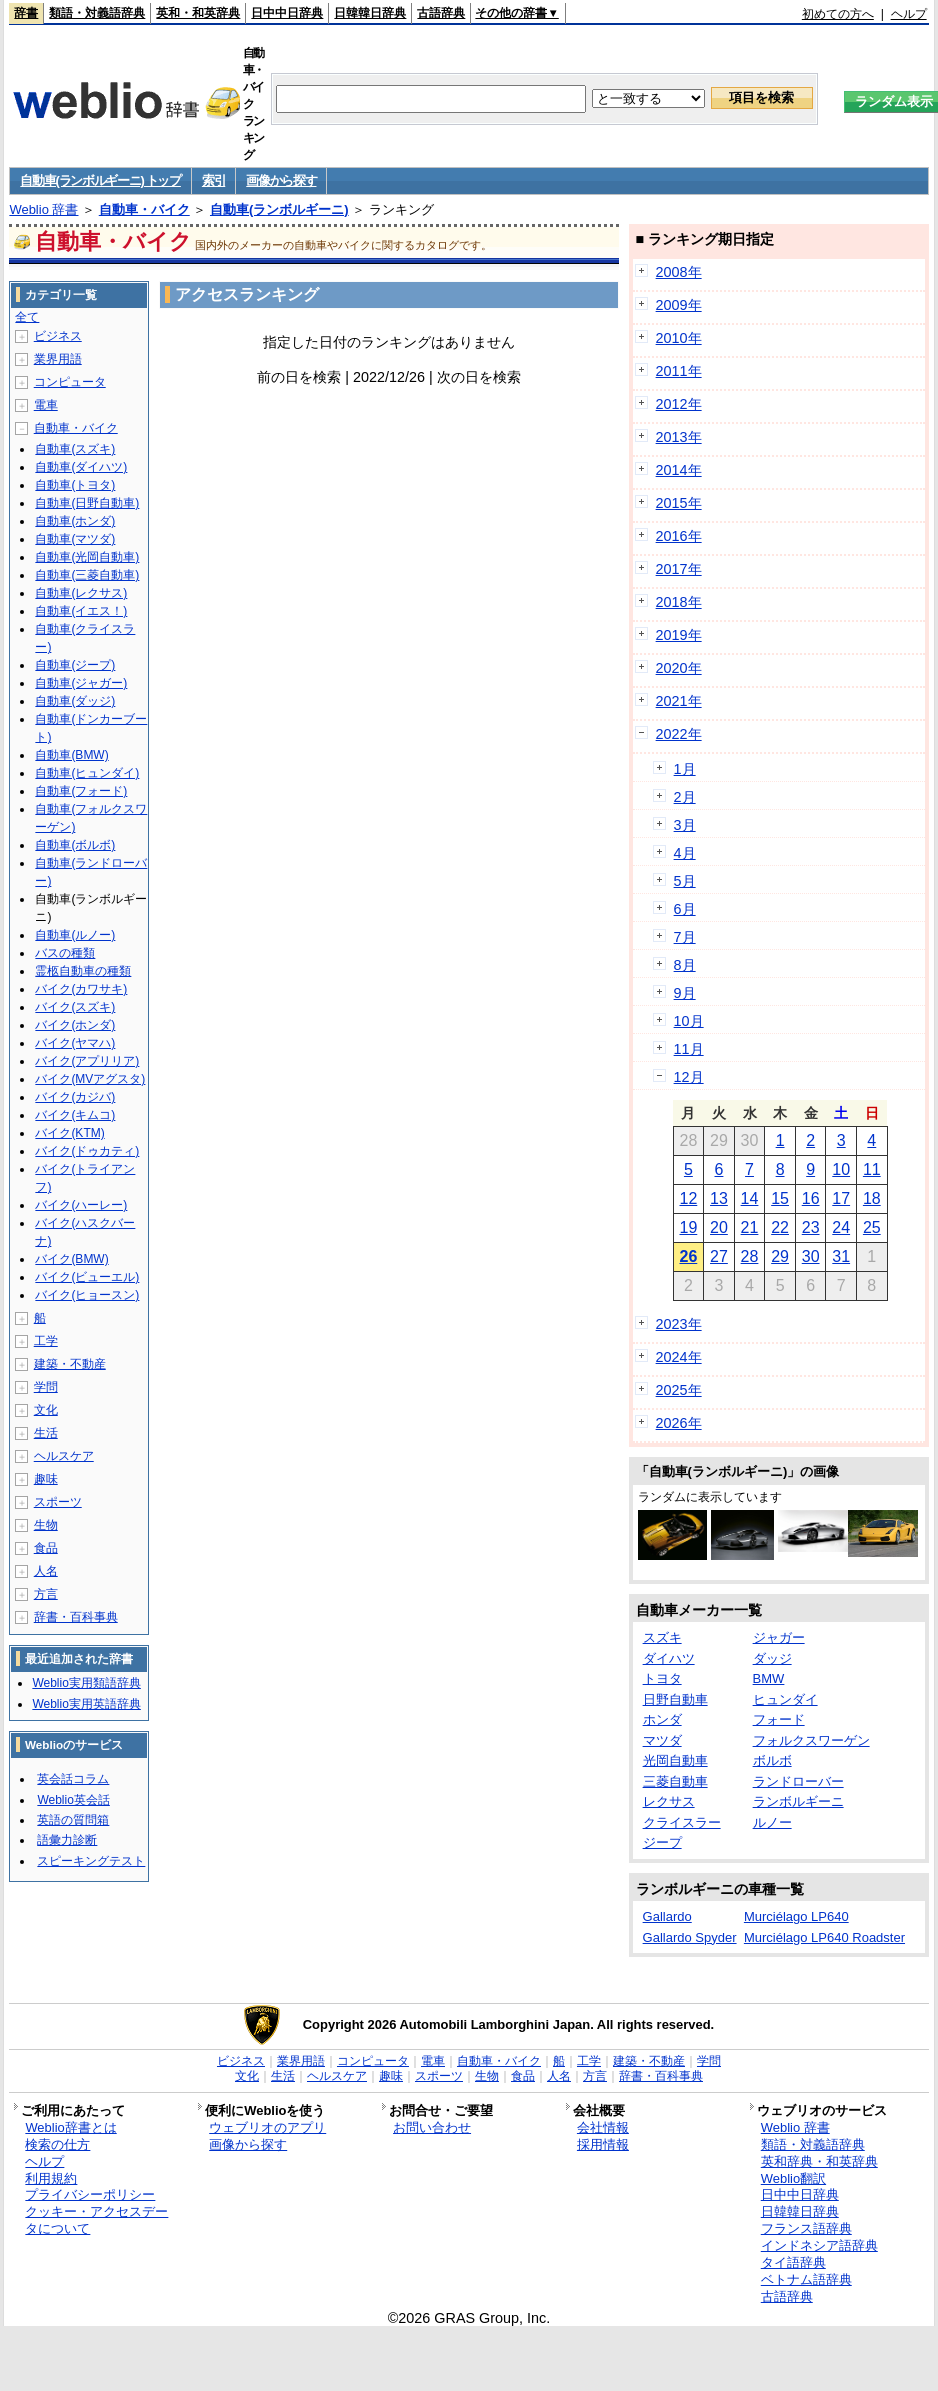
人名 (46, 1571)
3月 (685, 825)
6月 (685, 909)
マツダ (662, 1740)
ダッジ (772, 1658)
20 (719, 1227)
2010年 (679, 338)
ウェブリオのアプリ (267, 2127)
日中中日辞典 (287, 13)
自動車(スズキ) (75, 449)
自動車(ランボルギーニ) (279, 209)
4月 (685, 853)
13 (719, 1198)
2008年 (679, 272)
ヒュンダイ (785, 1699)
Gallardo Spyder (690, 1937)
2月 (685, 797)
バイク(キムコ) (75, 1115)
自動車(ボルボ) (75, 845)
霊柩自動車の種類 (83, 971)
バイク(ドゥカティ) (87, 1151)
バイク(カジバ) (75, 1097)
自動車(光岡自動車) (87, 557)
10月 (689, 1021)
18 (872, 1198)
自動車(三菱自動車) (87, 575)
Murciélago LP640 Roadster (824, 1937)
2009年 (679, 305)
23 (811, 1227)
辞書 (26, 13)
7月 (685, 937)
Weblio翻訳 (793, 2178)
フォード (779, 1719)
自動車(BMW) (71, 755)
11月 (689, 1049)
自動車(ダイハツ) (81, 467)
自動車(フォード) (81, 791)
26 (688, 1256)
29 (780, 1256)
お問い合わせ (432, 2127)
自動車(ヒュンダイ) (87, 773)
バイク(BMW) (71, 1259)
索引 (213, 180)
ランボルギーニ (798, 1801)
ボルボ (772, 1760)
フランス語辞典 (806, 2228)
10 (841, 1169)
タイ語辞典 (793, 2262)
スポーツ (58, 1502)
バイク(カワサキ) (81, 989)
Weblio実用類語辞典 (86, 1683)
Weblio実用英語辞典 (86, 1704)
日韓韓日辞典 (370, 13)
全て (27, 317)
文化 (46, 1410)
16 (811, 1198)
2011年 (679, 371)
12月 (689, 1077)
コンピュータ (70, 382)
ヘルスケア (64, 1456)
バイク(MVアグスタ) (90, 1079)
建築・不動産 (70, 1364)
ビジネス (58, 336)
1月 (685, 769)
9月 (685, 993)
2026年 (679, 1423)
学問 (46, 1387)
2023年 (679, 1324)
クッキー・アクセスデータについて (96, 2220)
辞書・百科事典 (76, 1617)
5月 (685, 881)
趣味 (46, 1479)
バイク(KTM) (69, 1133)
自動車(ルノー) (75, 935)
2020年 (679, 668)
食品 (46, 1548)
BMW (769, 1678)
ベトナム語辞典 (806, 2279)
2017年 (679, 569)
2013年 (679, 437)
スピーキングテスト (91, 1861)
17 (841, 1198)
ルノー (772, 1822)
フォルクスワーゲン (811, 1740)
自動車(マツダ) (75, 539)
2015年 (679, 503)
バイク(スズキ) (75, 1007)
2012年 (679, 404)
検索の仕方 (57, 2144)
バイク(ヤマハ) (75, 1043)
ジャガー (779, 1637)
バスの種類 (65, 953)
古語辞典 (441, 13)
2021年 (679, 701)
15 (780, 1198)
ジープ (662, 1842)
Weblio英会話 (73, 1800)
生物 (46, 1525)
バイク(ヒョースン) (87, 1295)
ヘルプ (909, 14)
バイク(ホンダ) (75, 1025)
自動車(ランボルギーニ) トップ (100, 180)
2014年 (679, 470)
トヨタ (662, 1678)
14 (750, 1198)
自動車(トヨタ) (75, 485)
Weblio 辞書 (43, 209)
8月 (685, 965)
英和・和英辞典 (198, 13)
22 (780, 1227)
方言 (46, 1594)
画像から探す (281, 180)
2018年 (679, 602)
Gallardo (667, 1916)
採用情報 (603, 2144)
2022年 (679, 734)
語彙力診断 (67, 1840)
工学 (46, 1341)
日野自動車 (675, 1699)
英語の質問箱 (73, 1820)
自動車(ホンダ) (75, 521)
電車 (46, 405)
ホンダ (662, 1719)
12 (688, 1198)
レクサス (669, 1801)
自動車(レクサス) (81, 593)
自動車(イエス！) (81, 611)
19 (688, 1227)
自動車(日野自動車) (87, 503)
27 (719, 1256)
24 (841, 1227)
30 (811, 1256)
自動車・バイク (144, 209)
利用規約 (51, 2178)
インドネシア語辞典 (819, 2245)
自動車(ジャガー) (81, 683)
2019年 (679, 635)
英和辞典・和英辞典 (819, 2161)
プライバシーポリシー (90, 2194)
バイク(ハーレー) (81, 1205)
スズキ (662, 1637)
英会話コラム (73, 1779)
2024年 (679, 1357)
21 (750, 1227)
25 (872, 1227)
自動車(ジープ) (75, 665)
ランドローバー (798, 1781)
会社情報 (603, 2127)
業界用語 (58, 359)
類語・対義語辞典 (97, 13)
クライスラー (682, 1822)
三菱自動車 (675, 1781)
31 (841, 1256)
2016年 (679, 536)
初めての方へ (838, 14)
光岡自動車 (675, 1760)
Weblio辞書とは (70, 2127)
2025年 (679, 1390)
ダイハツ (669, 1658)
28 (750, 1256)
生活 (46, 1433)
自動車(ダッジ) (75, 701)
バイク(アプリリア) (87, 1061)
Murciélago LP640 (796, 1916)
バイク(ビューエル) (87, 1277)
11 (872, 1169)
